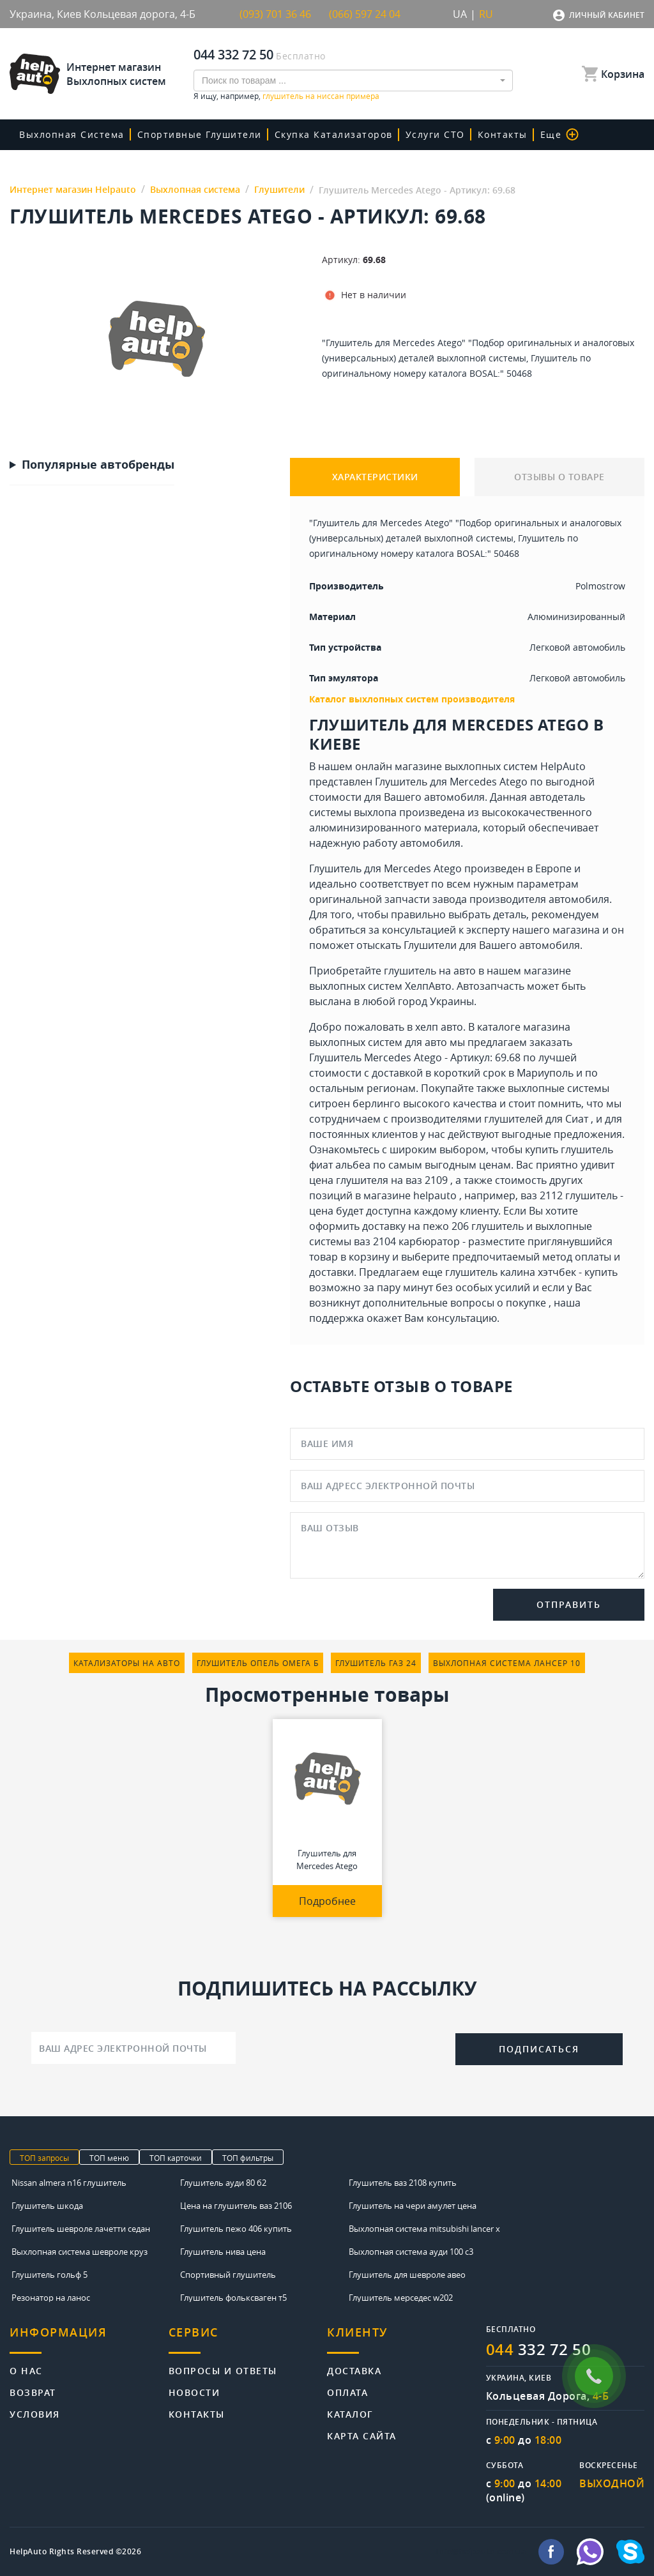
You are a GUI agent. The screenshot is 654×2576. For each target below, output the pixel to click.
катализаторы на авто (126, 1663)
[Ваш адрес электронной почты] (133, 2048)
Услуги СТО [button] (435, 134)
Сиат (576, 1119)
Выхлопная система (72, 134)
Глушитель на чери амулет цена (412, 2205)
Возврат (33, 2391)
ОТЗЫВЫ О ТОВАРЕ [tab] (559, 477)
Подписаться (539, 2049)
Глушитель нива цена (223, 2251)
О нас (26, 2370)
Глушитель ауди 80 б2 (223, 2182)
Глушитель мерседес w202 (401, 2297)
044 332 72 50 (233, 54)
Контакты (503, 134)
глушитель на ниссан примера (320, 96)
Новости (194, 2391)
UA (460, 14)
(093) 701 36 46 (275, 14)
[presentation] (345, 2047)
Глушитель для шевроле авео (407, 2274)
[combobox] (353, 80)
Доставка (354, 2370)
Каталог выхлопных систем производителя (412, 699)
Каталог (350, 2413)
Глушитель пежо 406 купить (236, 2228)
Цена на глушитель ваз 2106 (236, 2205)
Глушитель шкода (47, 2205)
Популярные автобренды (98, 465)
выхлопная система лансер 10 (507, 1663)
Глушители (430, 945)
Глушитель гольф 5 (49, 2274)
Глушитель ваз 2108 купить (403, 2182)
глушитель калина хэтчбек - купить (531, 1272)
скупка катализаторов (334, 134)
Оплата (347, 2391)
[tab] (89, 2339)
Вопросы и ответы (223, 2370)
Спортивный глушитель (228, 2274)
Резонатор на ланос (50, 2297)
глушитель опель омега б (258, 1663)
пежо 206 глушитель (473, 1226)
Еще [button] (559, 134)
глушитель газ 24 (375, 1663)
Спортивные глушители (199, 134)
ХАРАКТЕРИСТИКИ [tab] (375, 477)
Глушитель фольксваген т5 (233, 2297)
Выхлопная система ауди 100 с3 (411, 2251)
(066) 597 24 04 (364, 14)
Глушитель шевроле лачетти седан (80, 2228)
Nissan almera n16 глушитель (68, 2182)
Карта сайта (362, 2435)
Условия (35, 2413)
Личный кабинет (606, 15)
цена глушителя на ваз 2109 (378, 1180)
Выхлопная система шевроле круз (79, 2251)
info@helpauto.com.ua (481, 2551)
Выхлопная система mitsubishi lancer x (424, 2228)
